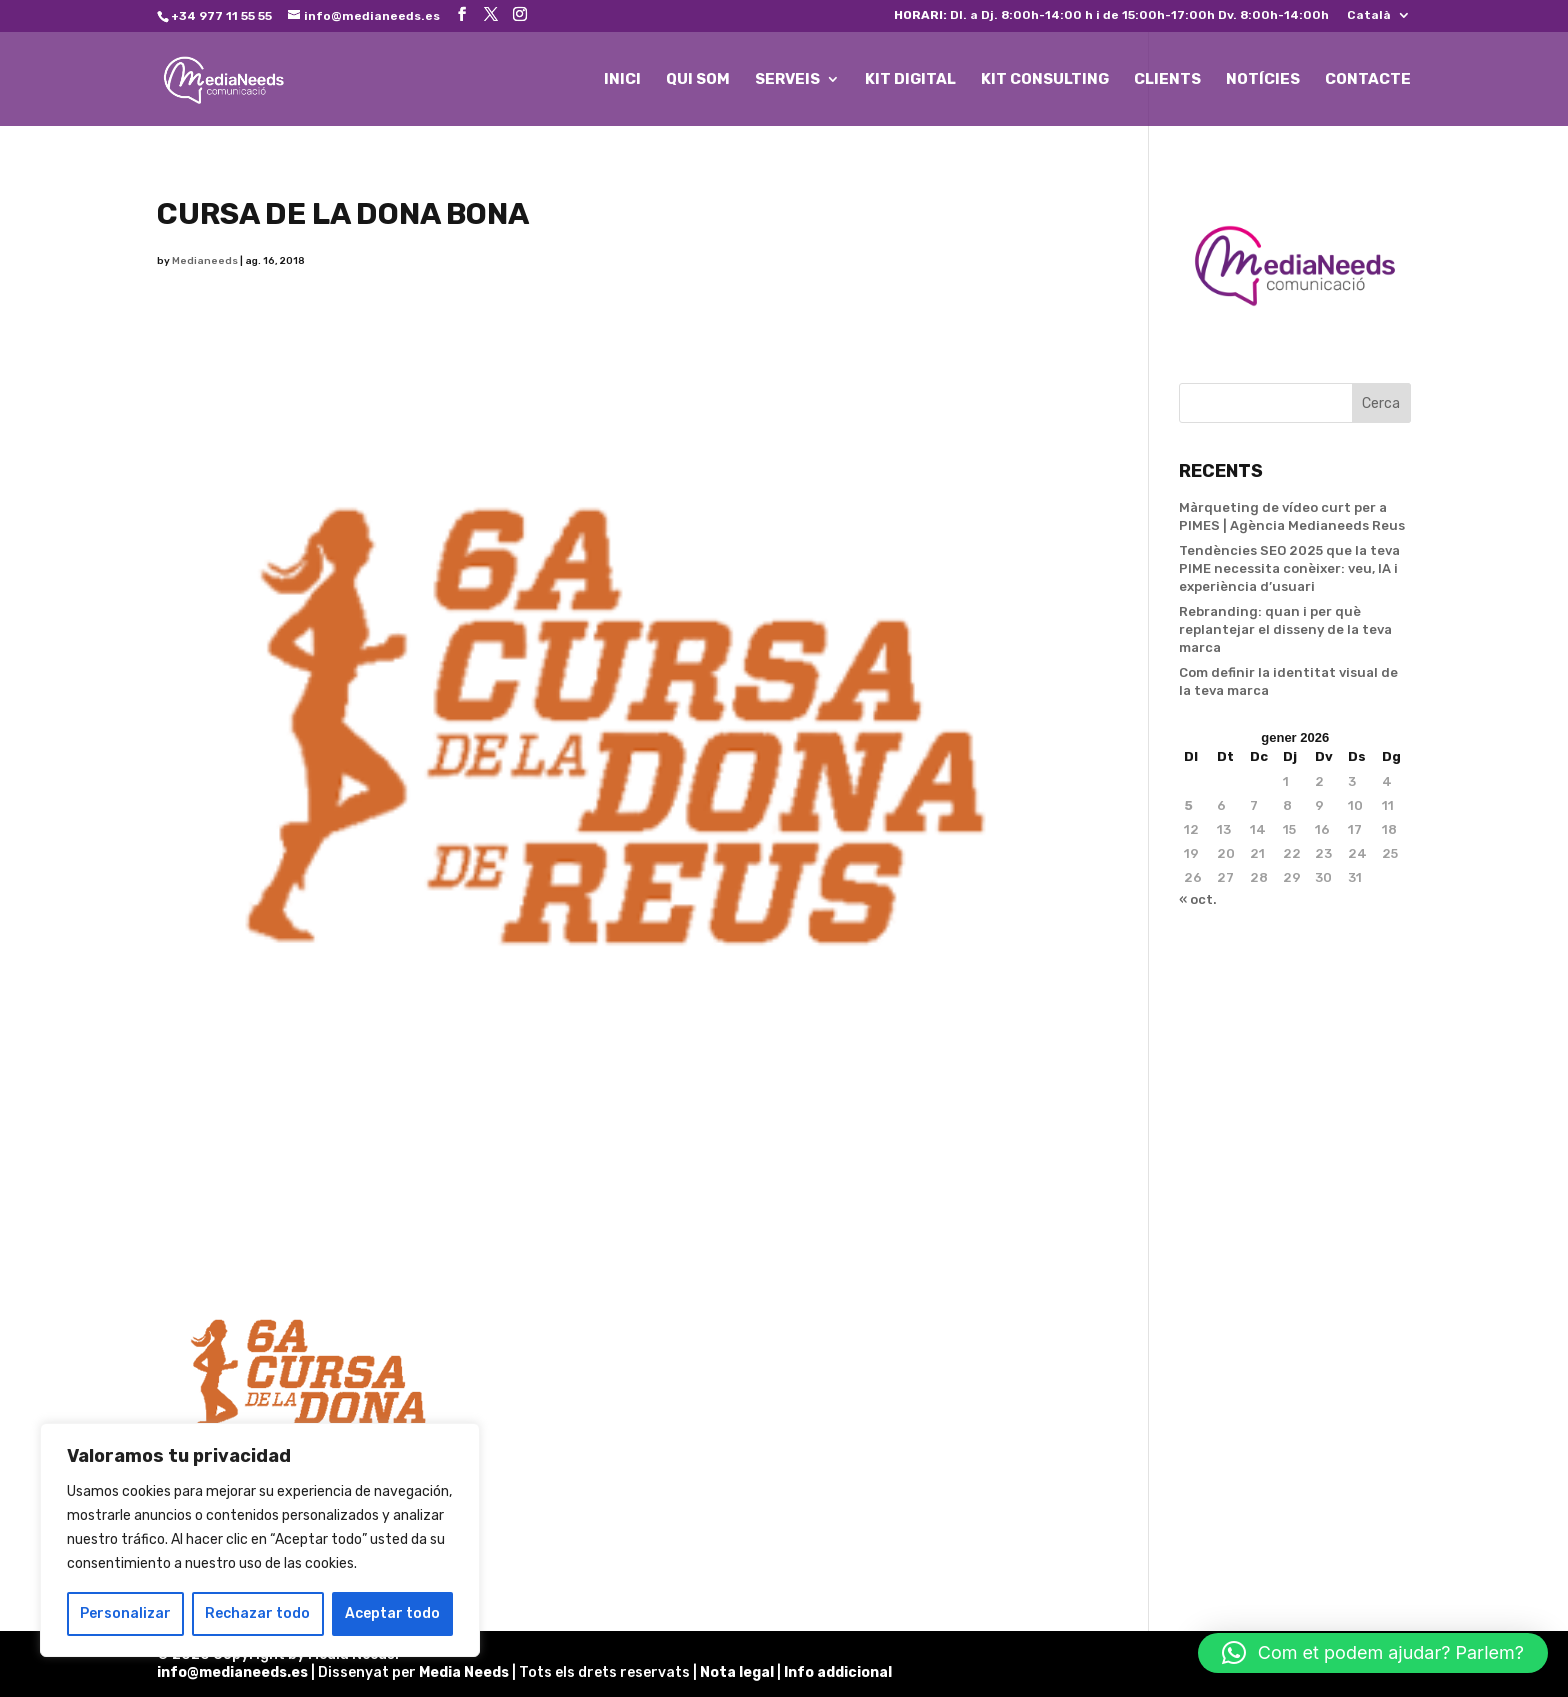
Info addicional (838, 1672)
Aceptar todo (392, 1613)
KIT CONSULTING (1045, 80)
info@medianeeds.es (232, 1672)
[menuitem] (1379, 19)
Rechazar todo (257, 1613)
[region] (260, 1540)
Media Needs (464, 1672)
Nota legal (738, 1672)
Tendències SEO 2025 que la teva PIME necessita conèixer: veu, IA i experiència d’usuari (1289, 568)
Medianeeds (205, 261)
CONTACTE (1368, 80)
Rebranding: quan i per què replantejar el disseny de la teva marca (1285, 629)
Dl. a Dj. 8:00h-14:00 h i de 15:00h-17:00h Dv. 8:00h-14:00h (1111, 15)
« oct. (1198, 899)
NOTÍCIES (1263, 80)
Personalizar (125, 1613)
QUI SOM (698, 80)
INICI (622, 80)
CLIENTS (1167, 80)
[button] (1373, 1653)
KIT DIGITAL (910, 80)
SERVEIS (787, 80)
